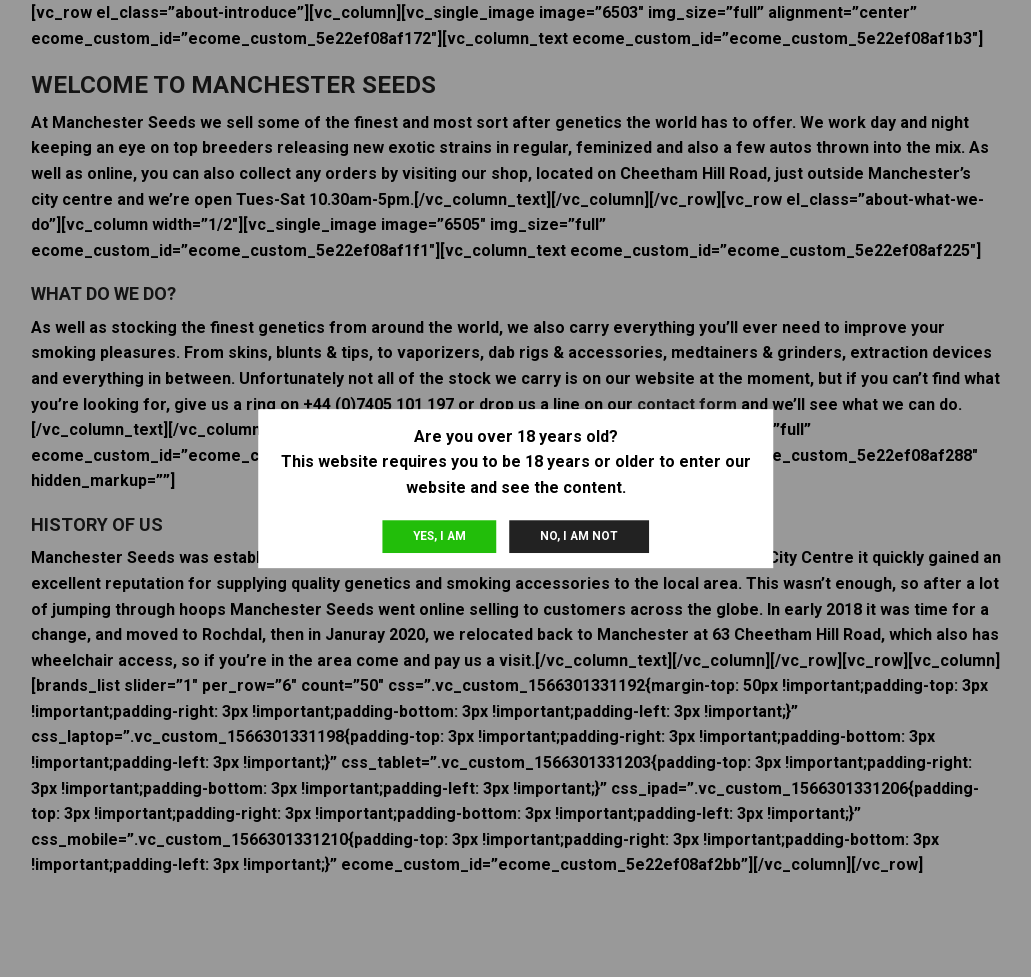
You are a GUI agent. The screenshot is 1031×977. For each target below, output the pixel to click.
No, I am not (579, 536)
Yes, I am (439, 536)
